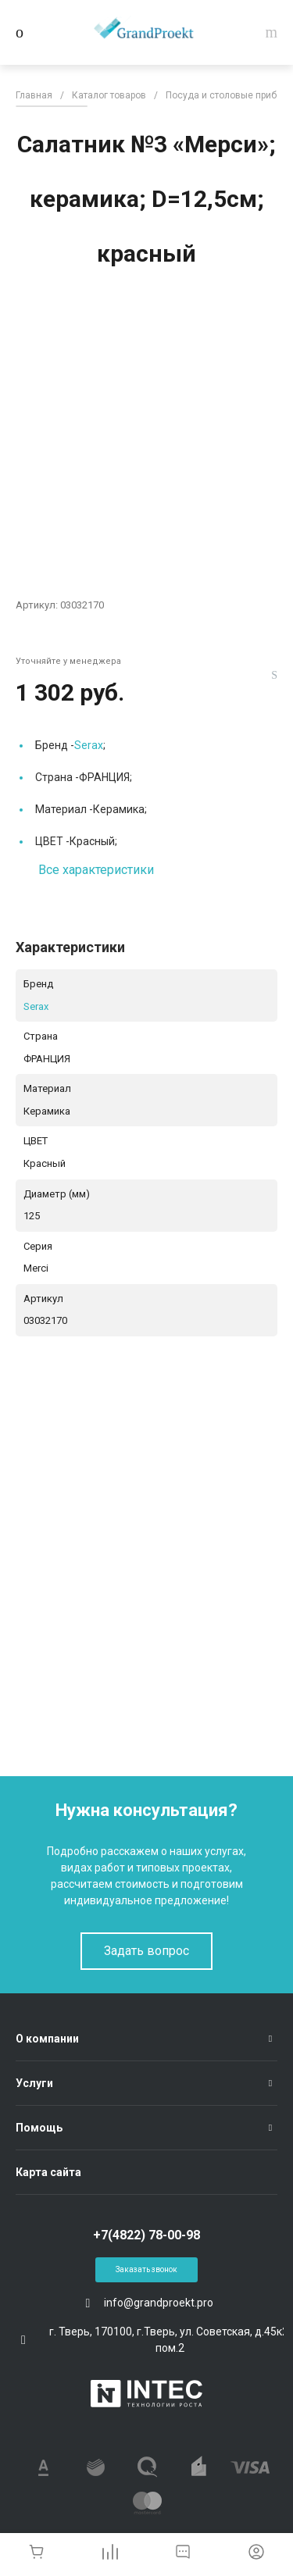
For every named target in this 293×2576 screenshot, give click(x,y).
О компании (47, 2038)
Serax (88, 745)
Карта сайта (48, 2172)
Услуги (34, 2083)
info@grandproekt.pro (158, 2302)
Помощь (39, 2127)
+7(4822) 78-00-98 (146, 2235)
